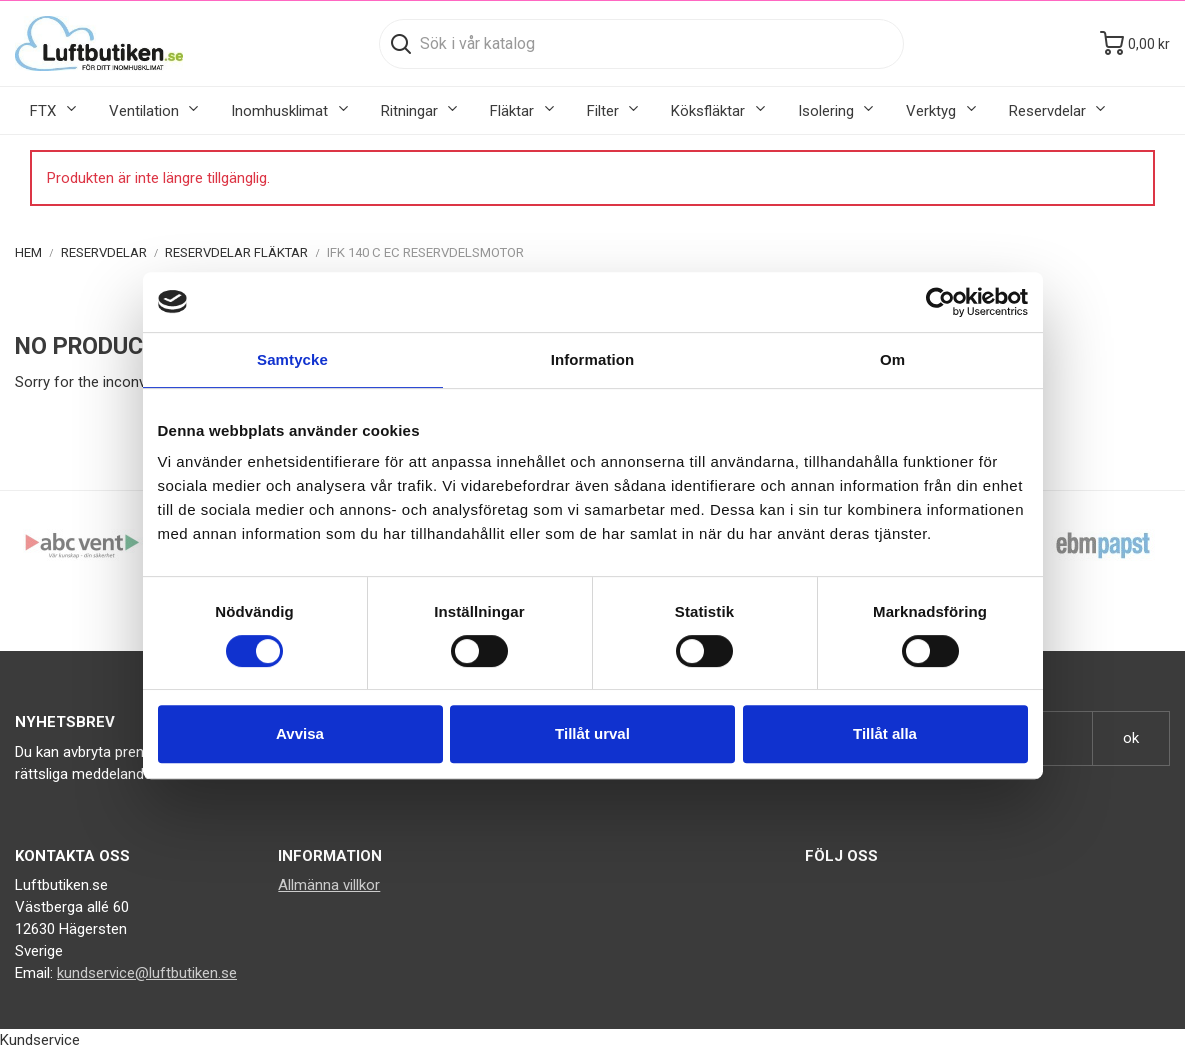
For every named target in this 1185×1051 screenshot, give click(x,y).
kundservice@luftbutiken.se (147, 973)
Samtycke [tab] (292, 359)
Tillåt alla (885, 733)
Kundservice (40, 1040)
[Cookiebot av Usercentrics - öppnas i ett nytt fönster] (940, 302)
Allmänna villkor (329, 885)
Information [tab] (593, 359)
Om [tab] (892, 359)
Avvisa (300, 733)
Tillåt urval (592, 733)
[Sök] (641, 44)
